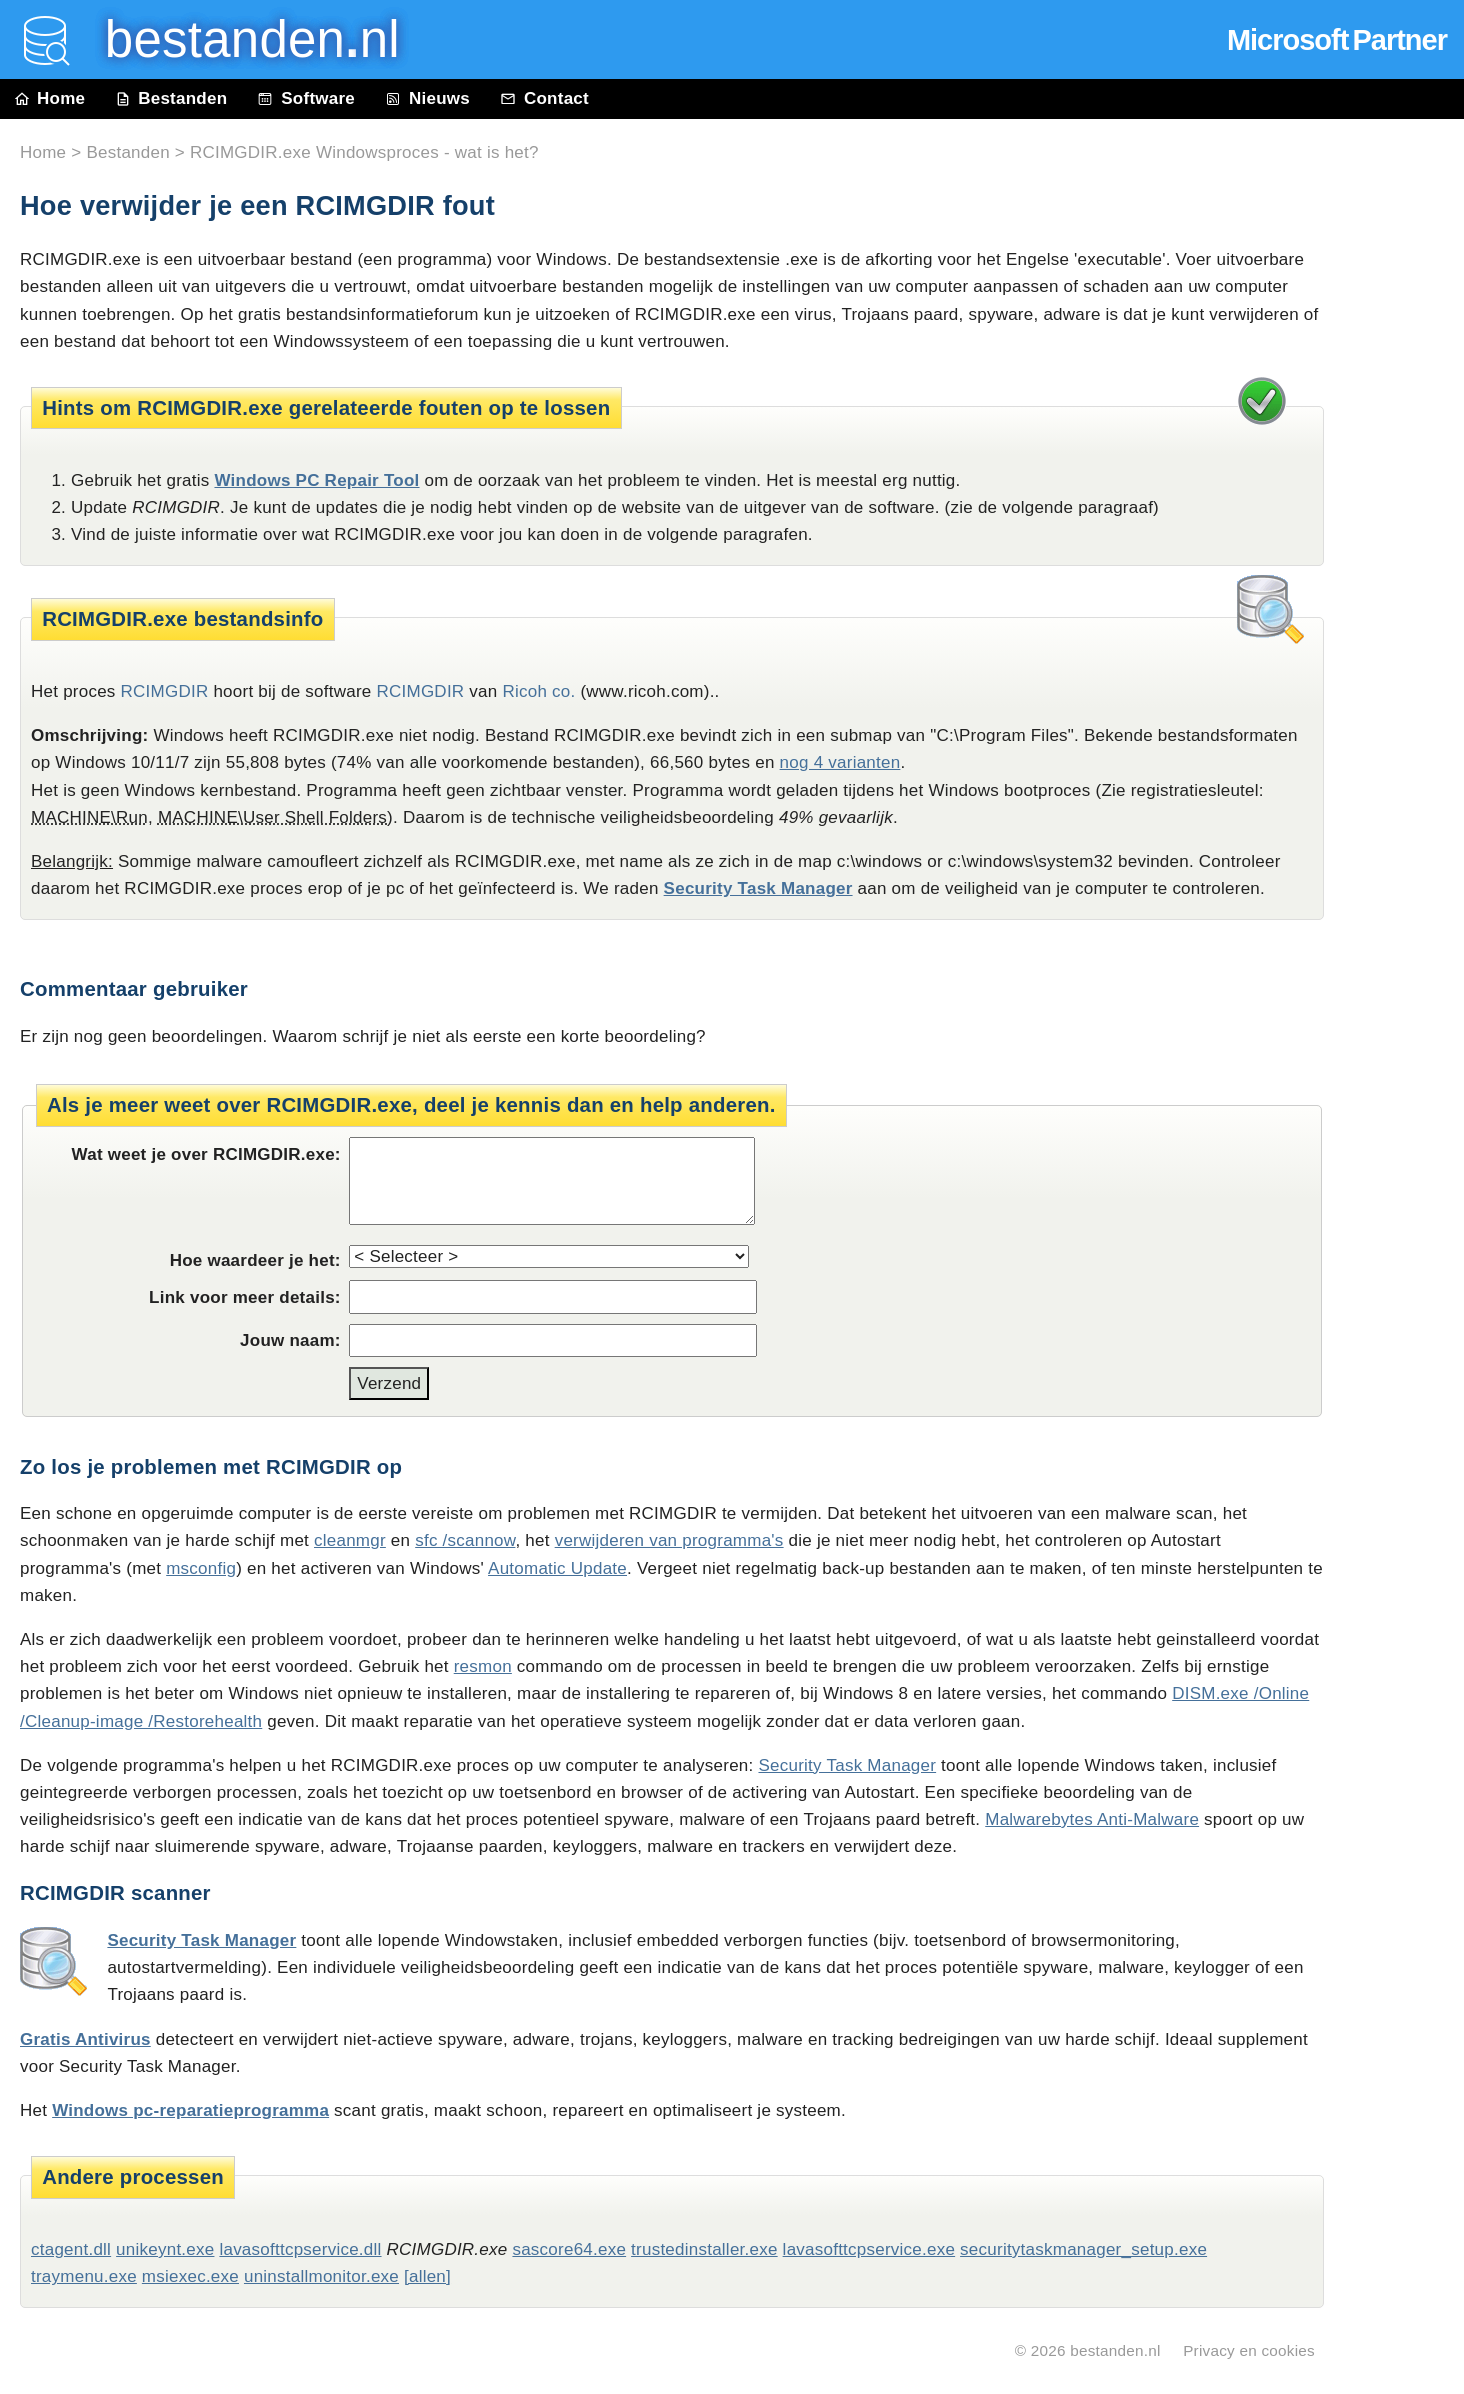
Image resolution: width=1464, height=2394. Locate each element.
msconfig (201, 1568)
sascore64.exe (569, 2249)
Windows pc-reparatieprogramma (190, 2110)
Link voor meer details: (245, 1297)
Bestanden (171, 98)
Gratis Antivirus (85, 2039)
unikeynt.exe (165, 2249)
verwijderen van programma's (669, 1540)
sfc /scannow (465, 1540)
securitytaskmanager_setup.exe (1083, 2249)
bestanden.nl (1115, 2350)
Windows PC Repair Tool (316, 480)
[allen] (427, 2276)
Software (306, 98)
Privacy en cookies (1249, 2350)
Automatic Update (557, 1568)
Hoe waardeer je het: (255, 1260)
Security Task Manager (758, 888)
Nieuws (427, 98)
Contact (544, 98)
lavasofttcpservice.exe (869, 2249)
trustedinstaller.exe (704, 2249)
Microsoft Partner (1337, 40)
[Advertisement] (1404, 572)
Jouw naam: (290, 1340)
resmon (483, 1666)
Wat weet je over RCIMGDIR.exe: (206, 1154)
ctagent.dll (71, 2249)
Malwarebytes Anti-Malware (1092, 1819)
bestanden (238, 39)
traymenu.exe (84, 2276)
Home (50, 98)
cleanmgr (350, 1540)
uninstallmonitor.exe (321, 2276)
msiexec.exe (190, 2276)
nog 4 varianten (840, 762)
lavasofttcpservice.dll (300, 2249)
